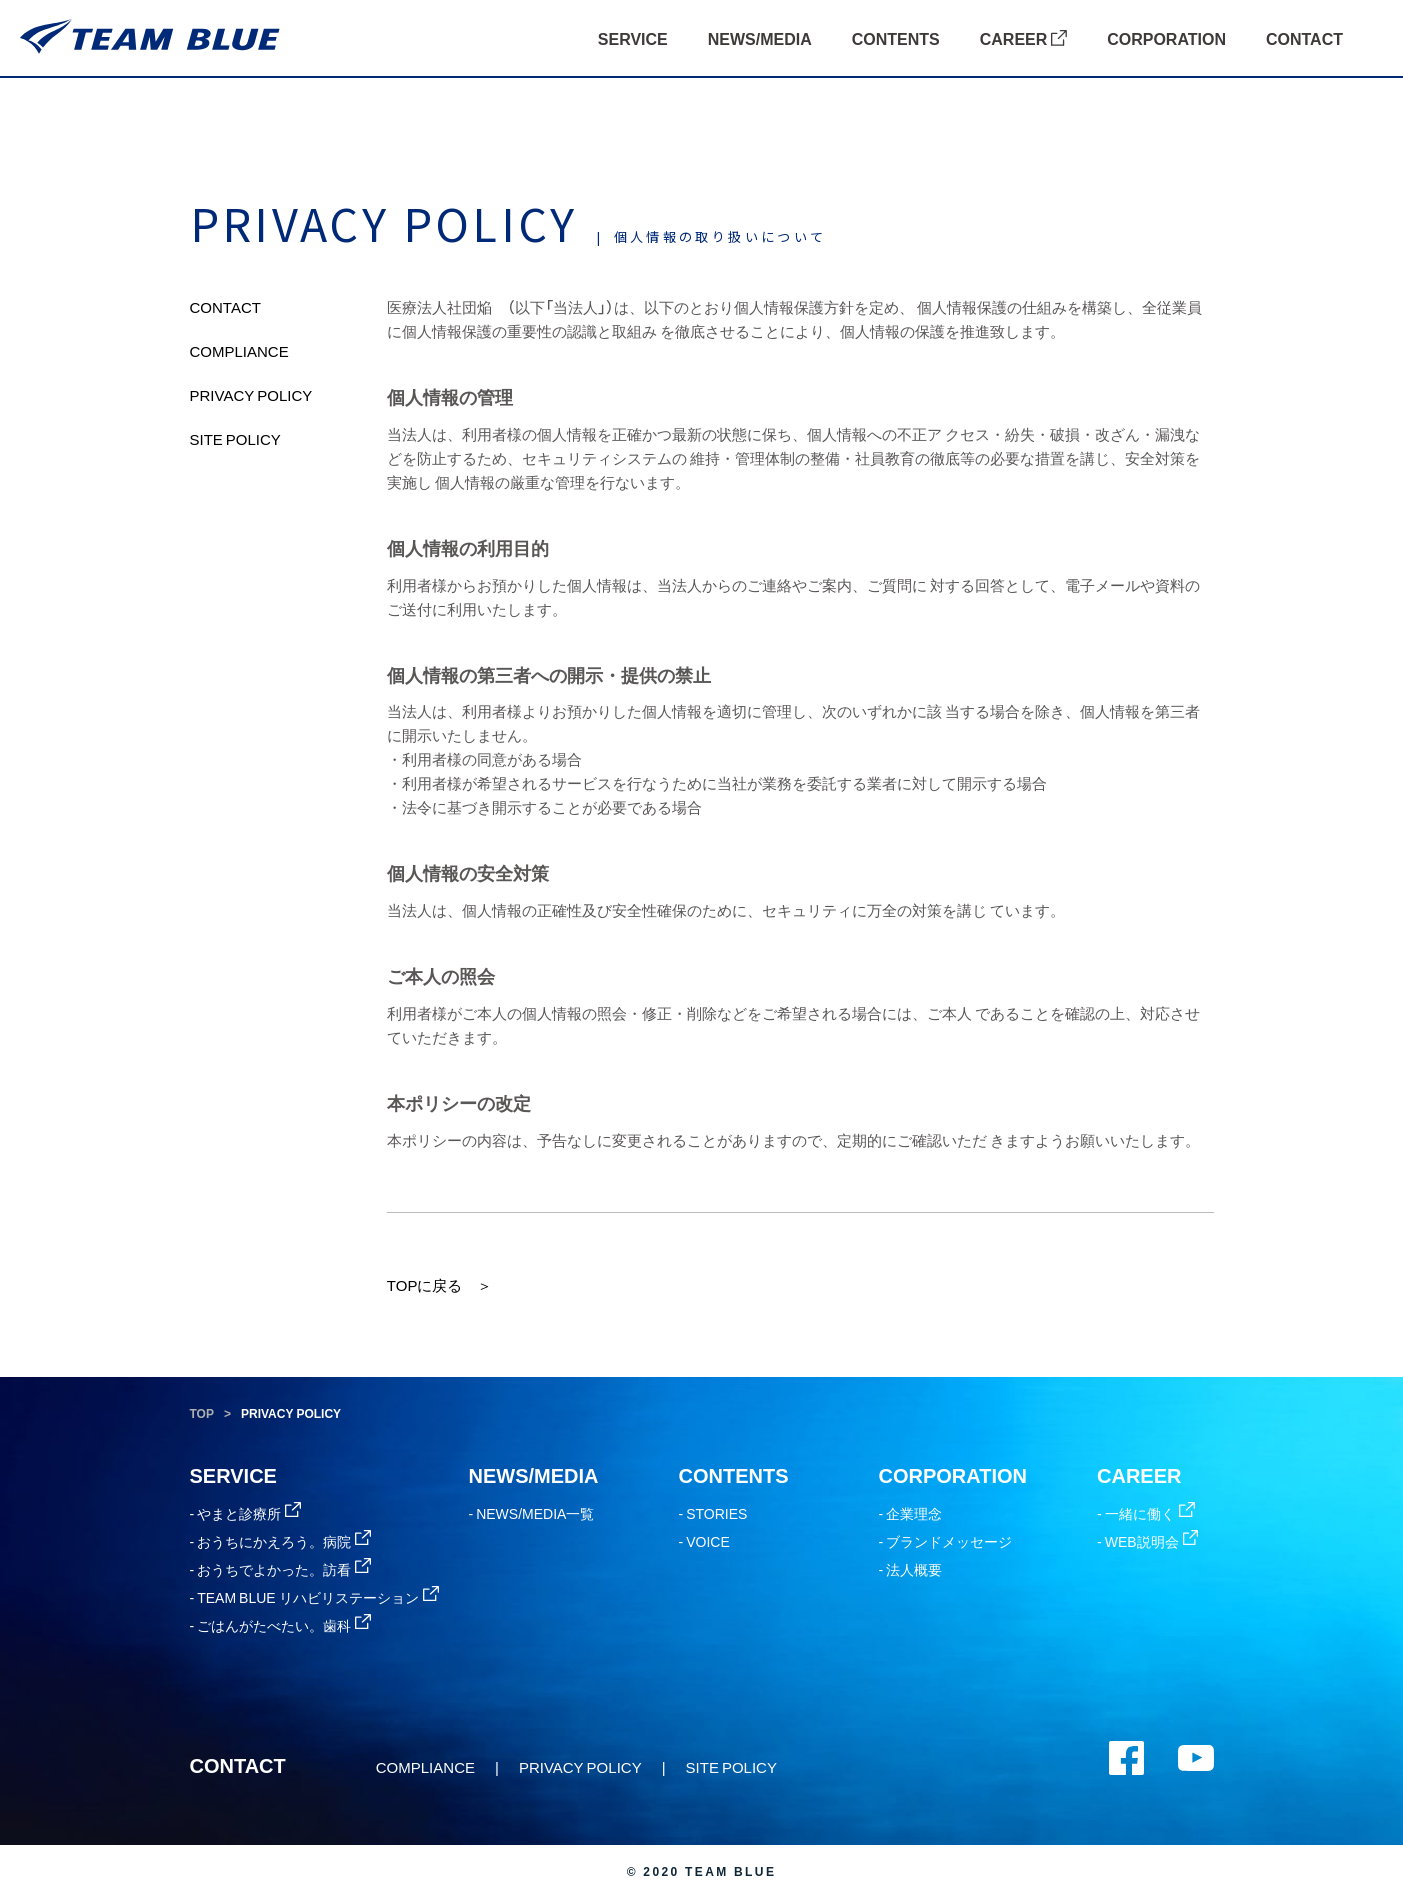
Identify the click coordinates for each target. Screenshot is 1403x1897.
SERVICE (633, 38)
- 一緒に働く (1146, 1513)
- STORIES (713, 1513)
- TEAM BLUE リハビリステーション (314, 1597)
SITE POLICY (235, 439)
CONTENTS (896, 38)
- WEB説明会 (1147, 1541)
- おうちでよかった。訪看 (281, 1569)
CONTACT (1304, 38)
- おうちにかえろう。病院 (281, 1541)
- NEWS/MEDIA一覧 (532, 1513)
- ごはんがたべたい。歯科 (281, 1625)
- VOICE (704, 1541)
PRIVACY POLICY (251, 395)
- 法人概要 (911, 1569)
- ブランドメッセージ (946, 1541)
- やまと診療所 (246, 1513)
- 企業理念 (911, 1513)
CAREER (1023, 38)
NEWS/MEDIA (760, 38)
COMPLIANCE (239, 351)
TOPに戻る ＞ (440, 1285)
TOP (202, 1413)
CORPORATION (1166, 38)
